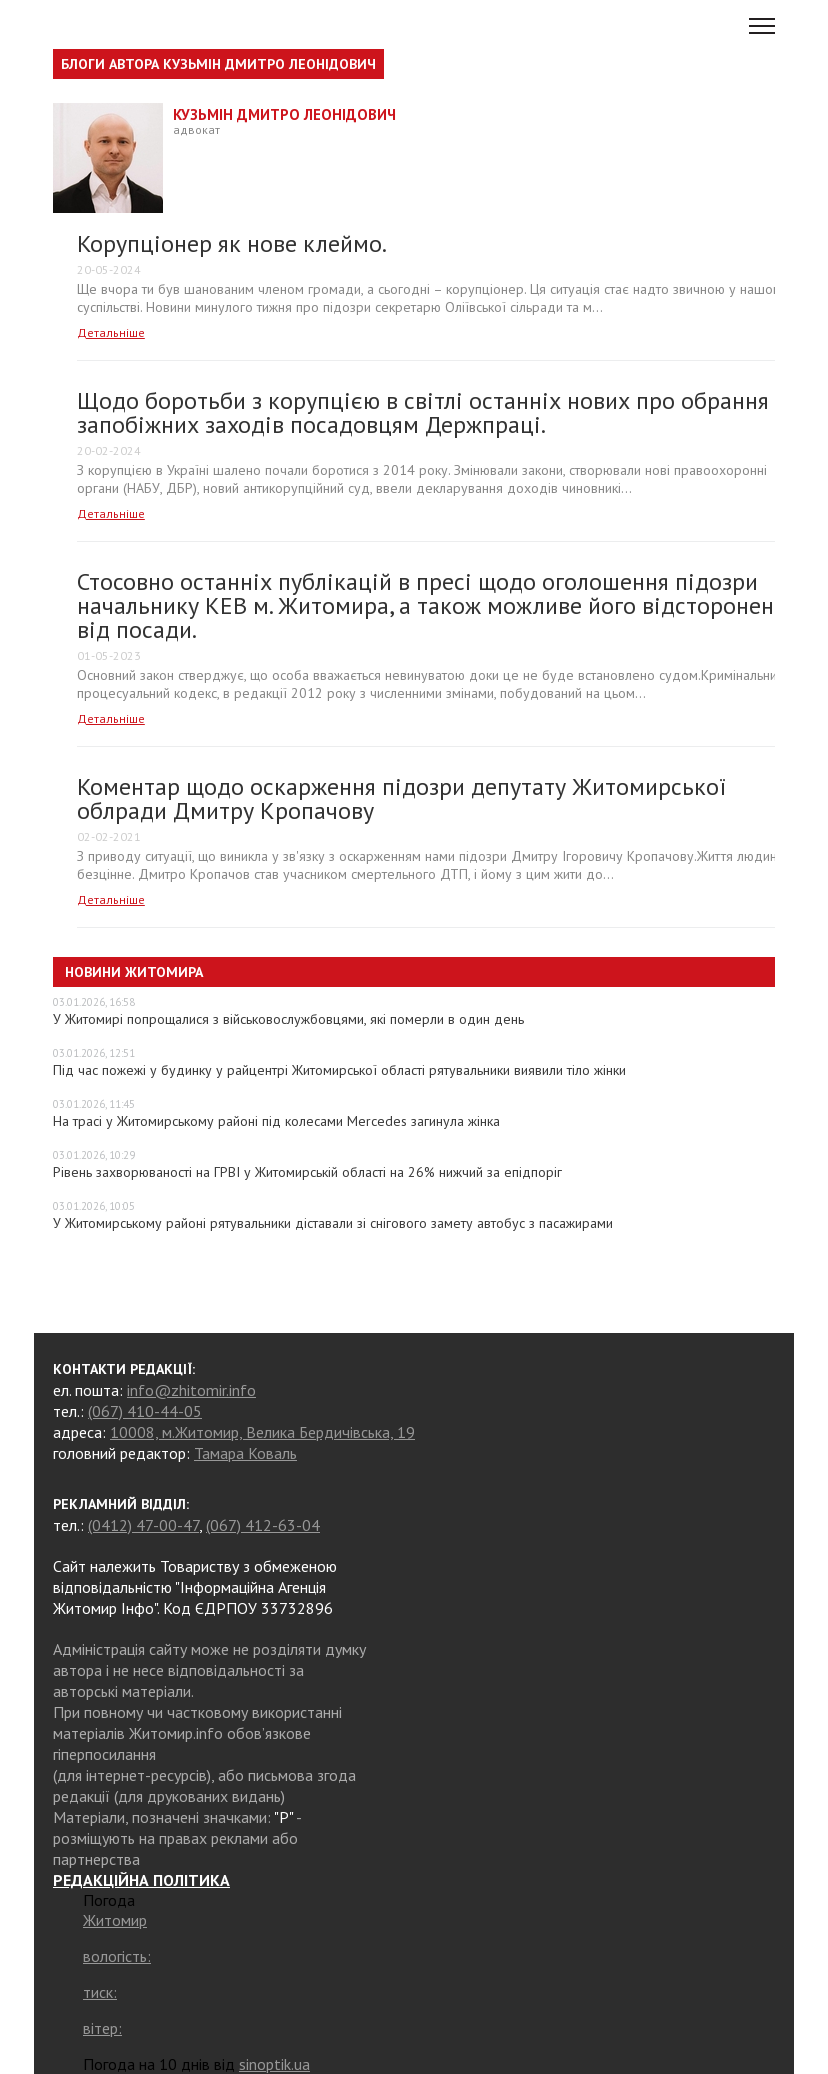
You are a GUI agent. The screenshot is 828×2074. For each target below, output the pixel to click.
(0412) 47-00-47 (143, 1525)
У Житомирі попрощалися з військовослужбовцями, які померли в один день (288, 1019)
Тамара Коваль (245, 1453)
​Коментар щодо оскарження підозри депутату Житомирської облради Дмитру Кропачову (401, 798)
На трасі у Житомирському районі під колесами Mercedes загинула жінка (276, 1121)
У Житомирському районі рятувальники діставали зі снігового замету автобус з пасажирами (333, 1223)
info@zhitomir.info (191, 1390)
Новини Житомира (134, 972)
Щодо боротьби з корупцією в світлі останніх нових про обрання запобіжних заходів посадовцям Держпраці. (423, 412)
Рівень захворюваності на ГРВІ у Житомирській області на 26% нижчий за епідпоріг (307, 1172)
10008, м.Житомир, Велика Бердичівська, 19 (262, 1432)
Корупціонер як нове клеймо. (232, 243)
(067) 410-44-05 (145, 1411)
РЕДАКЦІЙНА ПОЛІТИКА (141, 1880)
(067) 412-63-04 (263, 1525)
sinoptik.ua (274, 2064)
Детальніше (111, 332)
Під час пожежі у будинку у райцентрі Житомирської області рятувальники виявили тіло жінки (339, 1070)
